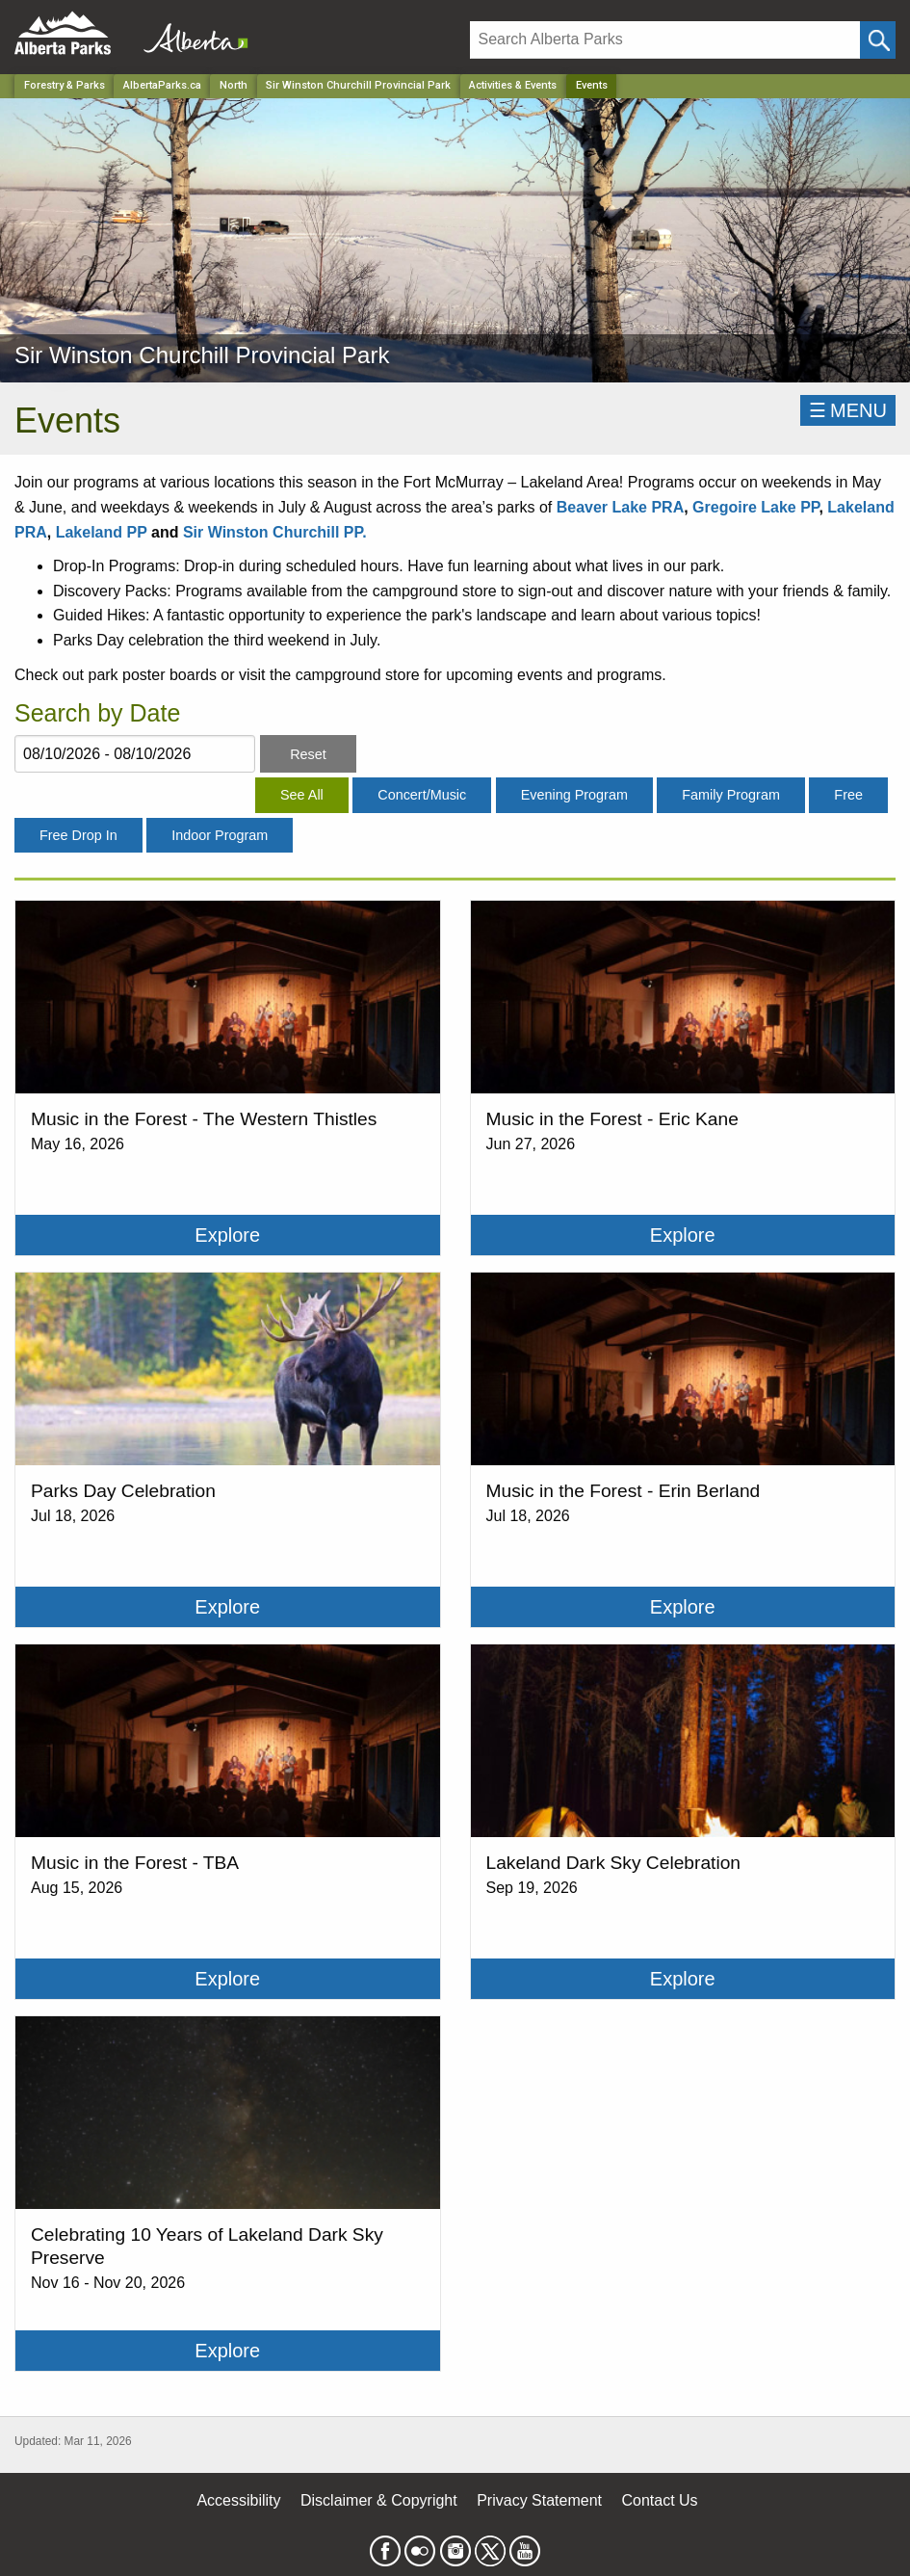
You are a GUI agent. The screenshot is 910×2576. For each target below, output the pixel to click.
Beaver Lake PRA (621, 507)
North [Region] (233, 85)
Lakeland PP (103, 532)
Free (848, 794)
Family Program (731, 794)
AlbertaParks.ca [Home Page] (162, 85)
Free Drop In (78, 835)
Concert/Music (421, 794)
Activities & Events (513, 85)
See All (302, 794)
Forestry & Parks (64, 85)
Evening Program (574, 794)
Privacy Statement (539, 2500)
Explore (227, 1235)
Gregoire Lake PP (755, 507)
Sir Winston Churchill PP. (275, 532)
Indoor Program (219, 835)
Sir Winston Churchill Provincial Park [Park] (358, 85)
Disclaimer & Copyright (378, 2500)
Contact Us (659, 2500)
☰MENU (848, 410)
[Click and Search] (878, 40)
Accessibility (238, 2500)
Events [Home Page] (592, 85)
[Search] (665, 40)
